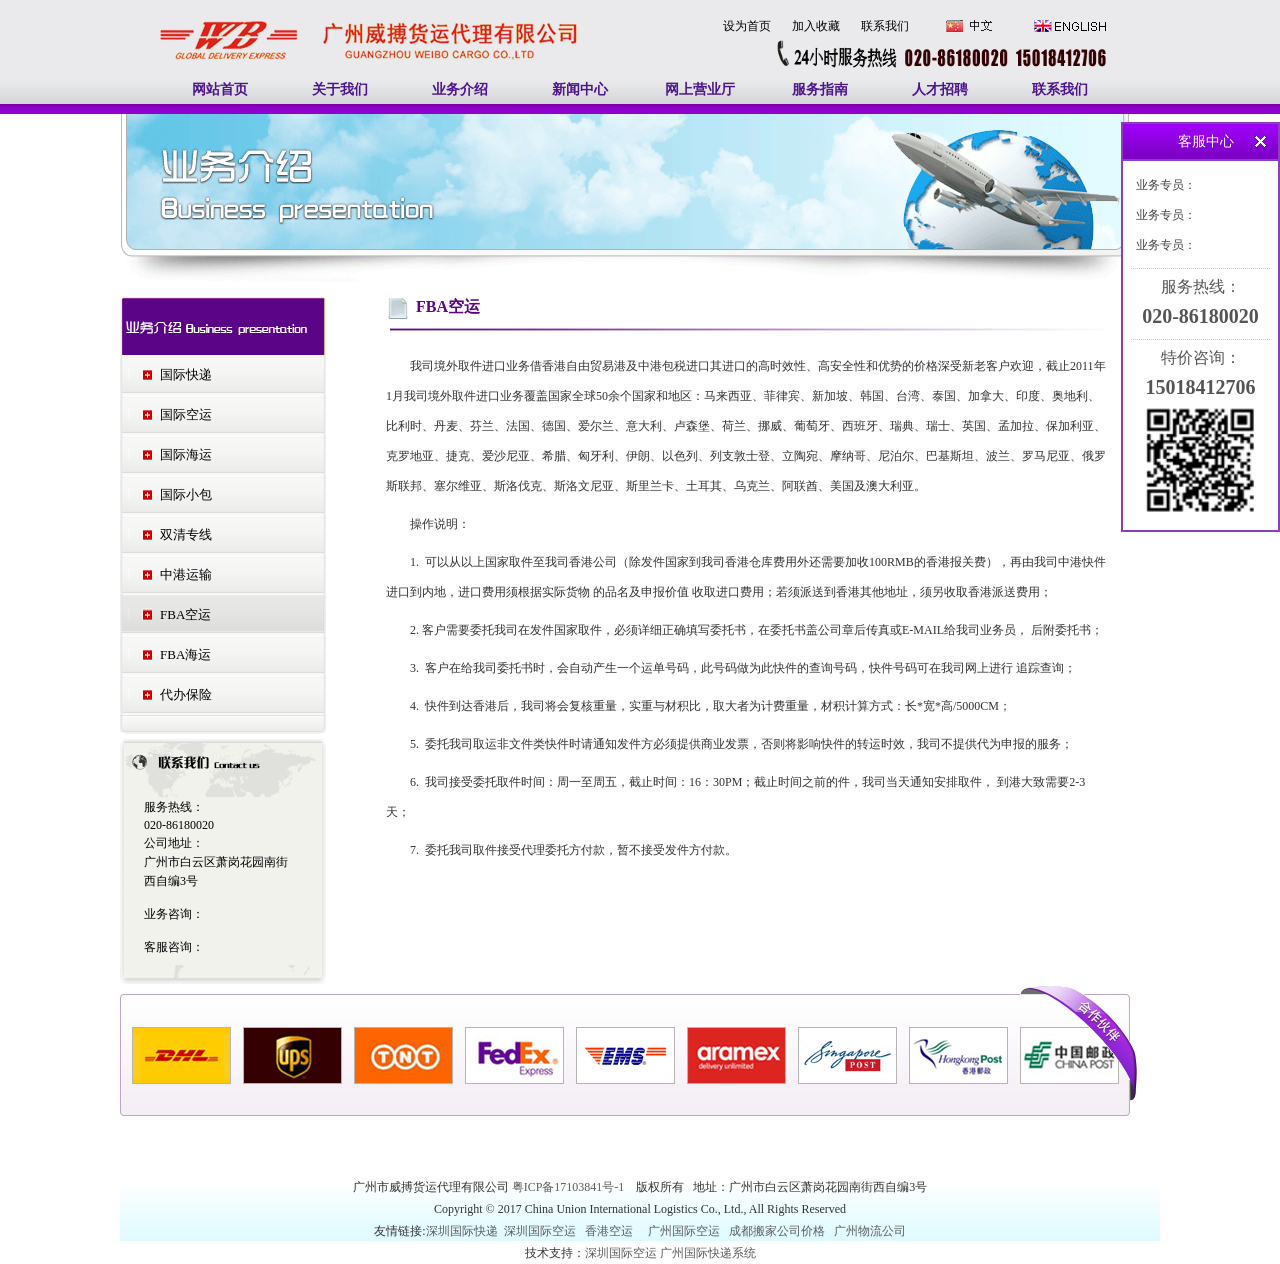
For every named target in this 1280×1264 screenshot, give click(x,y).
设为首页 (747, 26)
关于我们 (340, 89)
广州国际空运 (684, 1231)
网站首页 (220, 89)
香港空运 (609, 1231)
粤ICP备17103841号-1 (570, 1187)
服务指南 (820, 89)
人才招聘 (940, 89)
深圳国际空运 (540, 1231)
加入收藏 (816, 26)
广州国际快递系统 (708, 1253)
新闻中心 (580, 89)
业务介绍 (460, 89)
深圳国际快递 (463, 1231)
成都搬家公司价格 (777, 1231)
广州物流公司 (870, 1231)
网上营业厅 (700, 89)
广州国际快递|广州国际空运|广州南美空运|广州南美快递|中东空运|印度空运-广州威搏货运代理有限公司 (370, 19)
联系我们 (885, 26)
